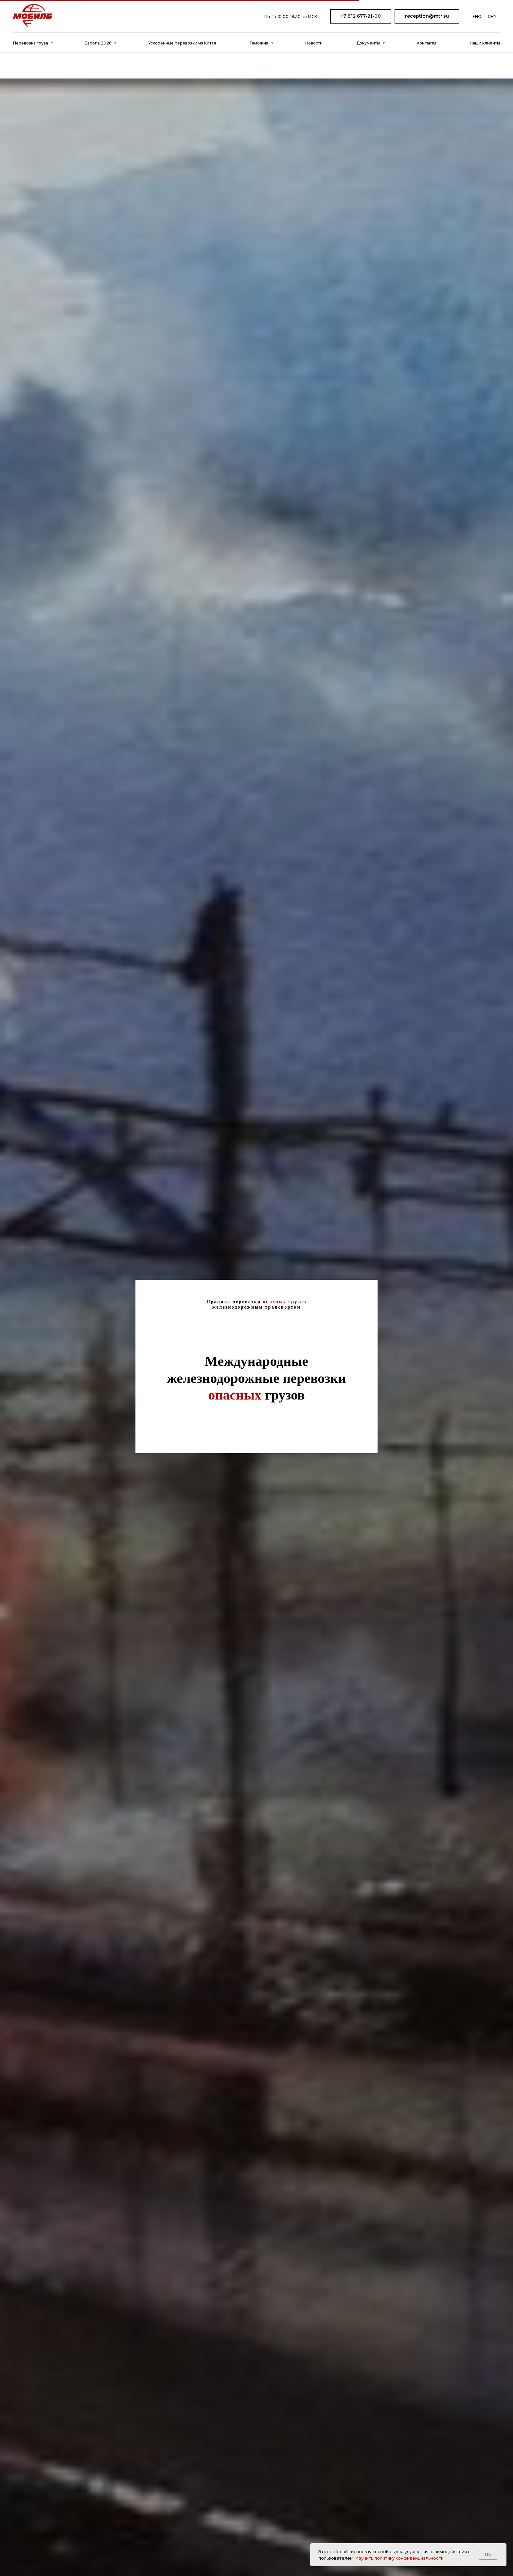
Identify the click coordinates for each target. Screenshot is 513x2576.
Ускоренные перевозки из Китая (182, 43)
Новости (314, 43)
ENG (476, 16)
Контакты (426, 43)
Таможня (259, 43)
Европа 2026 (98, 43)
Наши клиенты (485, 43)
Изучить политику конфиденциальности (399, 2558)
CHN (492, 16)
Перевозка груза (31, 43)
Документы (368, 43)
